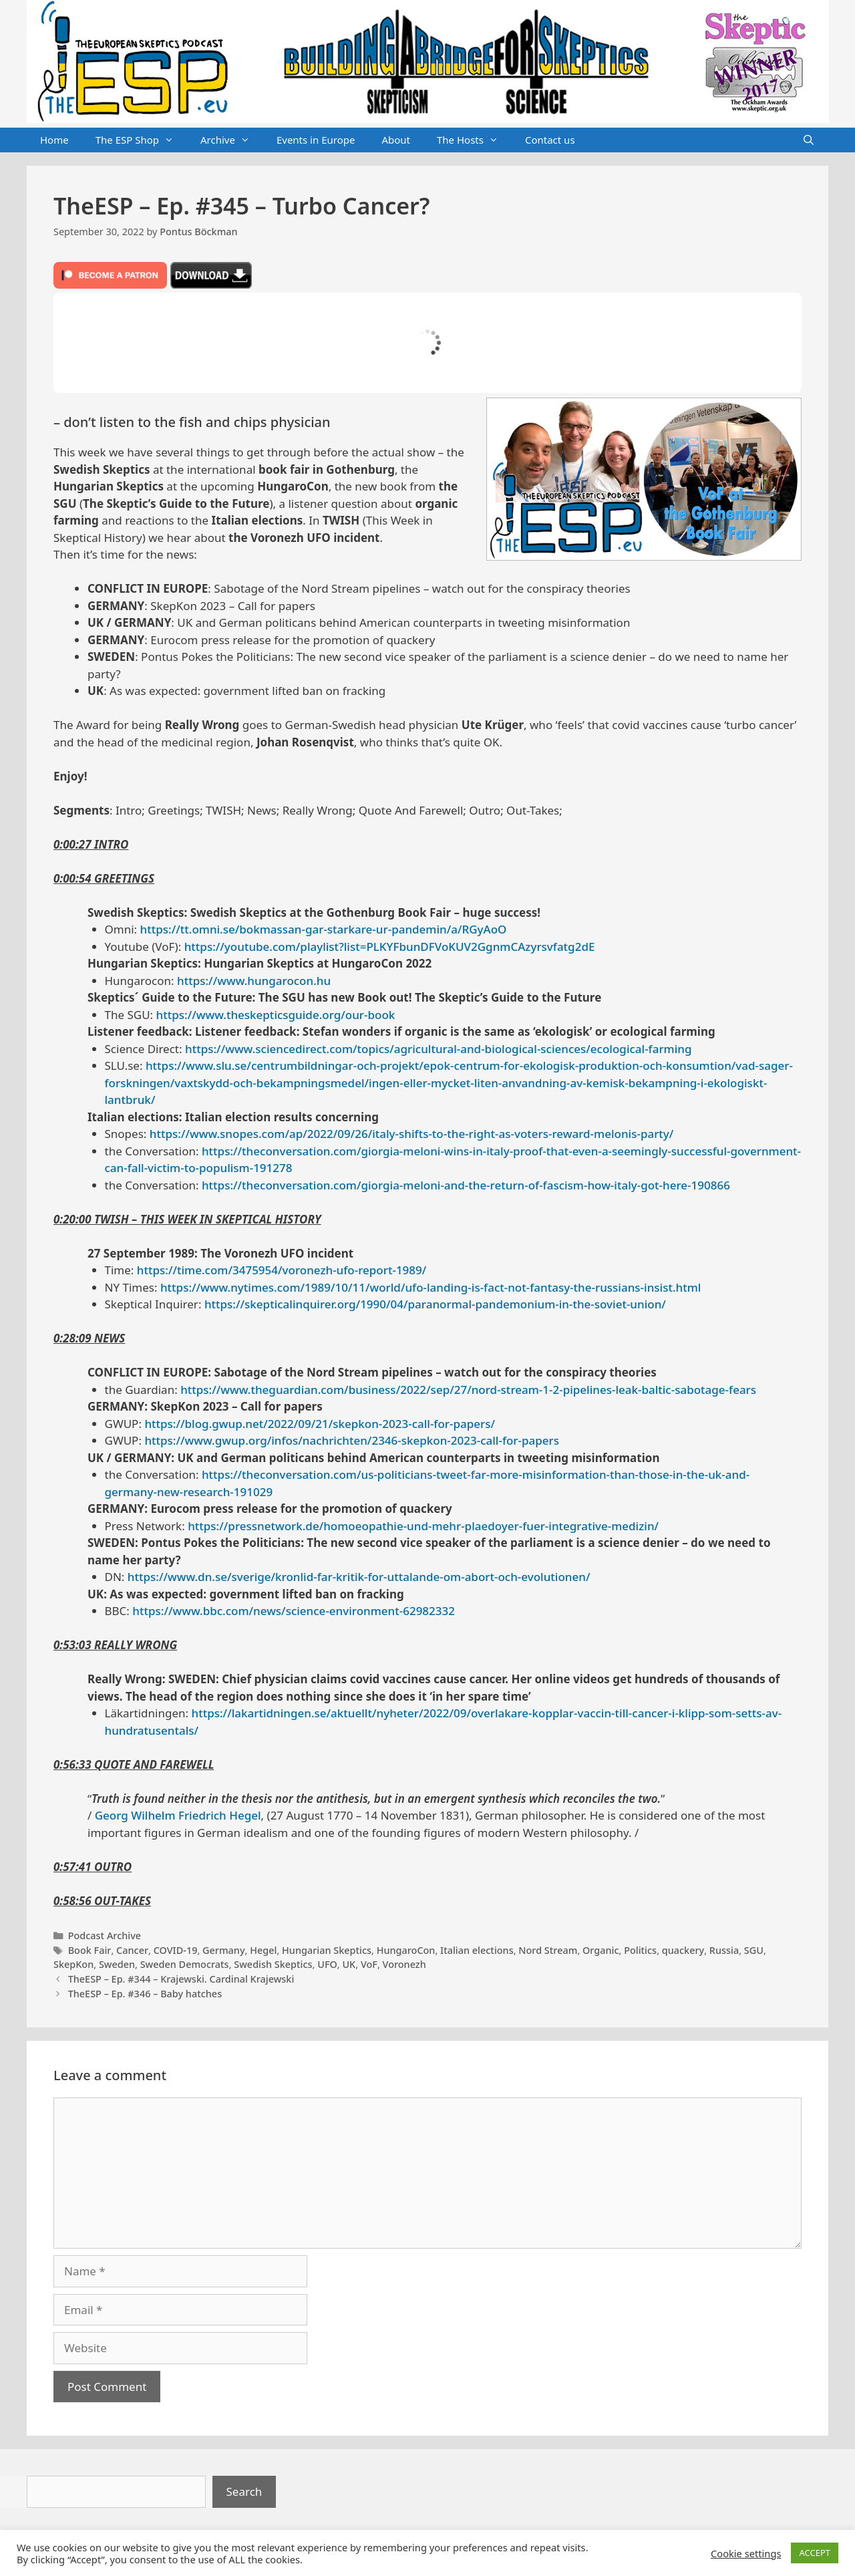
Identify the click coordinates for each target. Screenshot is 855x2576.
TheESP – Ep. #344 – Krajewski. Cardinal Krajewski (181, 1979)
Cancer (132, 1950)
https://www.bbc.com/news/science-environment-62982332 (293, 1610)
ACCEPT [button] (814, 2553)
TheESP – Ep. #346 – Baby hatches (145, 1993)
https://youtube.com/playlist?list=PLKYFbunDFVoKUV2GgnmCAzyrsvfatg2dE (389, 946)
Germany (223, 1950)
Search (244, 2491)
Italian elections (477, 1950)
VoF (369, 1964)
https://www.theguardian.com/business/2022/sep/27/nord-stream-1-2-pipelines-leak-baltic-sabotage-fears (468, 1389)
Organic (600, 1950)
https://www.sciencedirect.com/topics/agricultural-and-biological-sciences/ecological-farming (438, 1048)
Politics (640, 1950)
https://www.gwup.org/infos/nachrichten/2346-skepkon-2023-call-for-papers (351, 1440)
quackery (683, 1950)
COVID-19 (176, 1950)
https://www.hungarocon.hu (254, 980)
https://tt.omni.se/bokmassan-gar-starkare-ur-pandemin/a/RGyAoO (323, 929)
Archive (231, 140)
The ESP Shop (141, 140)
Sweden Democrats (184, 1964)
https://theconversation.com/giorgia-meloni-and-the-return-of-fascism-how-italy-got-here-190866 (466, 1185)
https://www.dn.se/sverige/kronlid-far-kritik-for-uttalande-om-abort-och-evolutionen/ (359, 1576)
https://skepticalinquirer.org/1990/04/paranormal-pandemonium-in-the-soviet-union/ (435, 1304)
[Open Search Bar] (808, 140)
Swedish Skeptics (273, 1964)
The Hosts (474, 140)
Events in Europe (316, 139)
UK (348, 1964)
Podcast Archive (104, 1935)
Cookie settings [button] (746, 2553)
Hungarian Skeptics (326, 1950)
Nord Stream (547, 1950)
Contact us (550, 139)
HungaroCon (406, 1950)
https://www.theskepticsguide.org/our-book (275, 1014)
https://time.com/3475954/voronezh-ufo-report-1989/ (282, 1270)
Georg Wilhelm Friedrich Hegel (178, 1815)
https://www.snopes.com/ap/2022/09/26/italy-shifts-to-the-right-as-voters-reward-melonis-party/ (412, 1133)
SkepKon (73, 1964)
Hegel (263, 1950)
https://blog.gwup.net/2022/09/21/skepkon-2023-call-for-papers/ (319, 1423)
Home (54, 139)
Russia (724, 1950)
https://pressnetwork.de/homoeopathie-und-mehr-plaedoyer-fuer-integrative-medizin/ (423, 1526)
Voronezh (404, 1964)
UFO (327, 1964)
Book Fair (90, 1950)
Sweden (117, 1964)
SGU (753, 1950)
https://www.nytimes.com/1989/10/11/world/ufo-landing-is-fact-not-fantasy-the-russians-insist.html (430, 1287)
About (395, 139)
